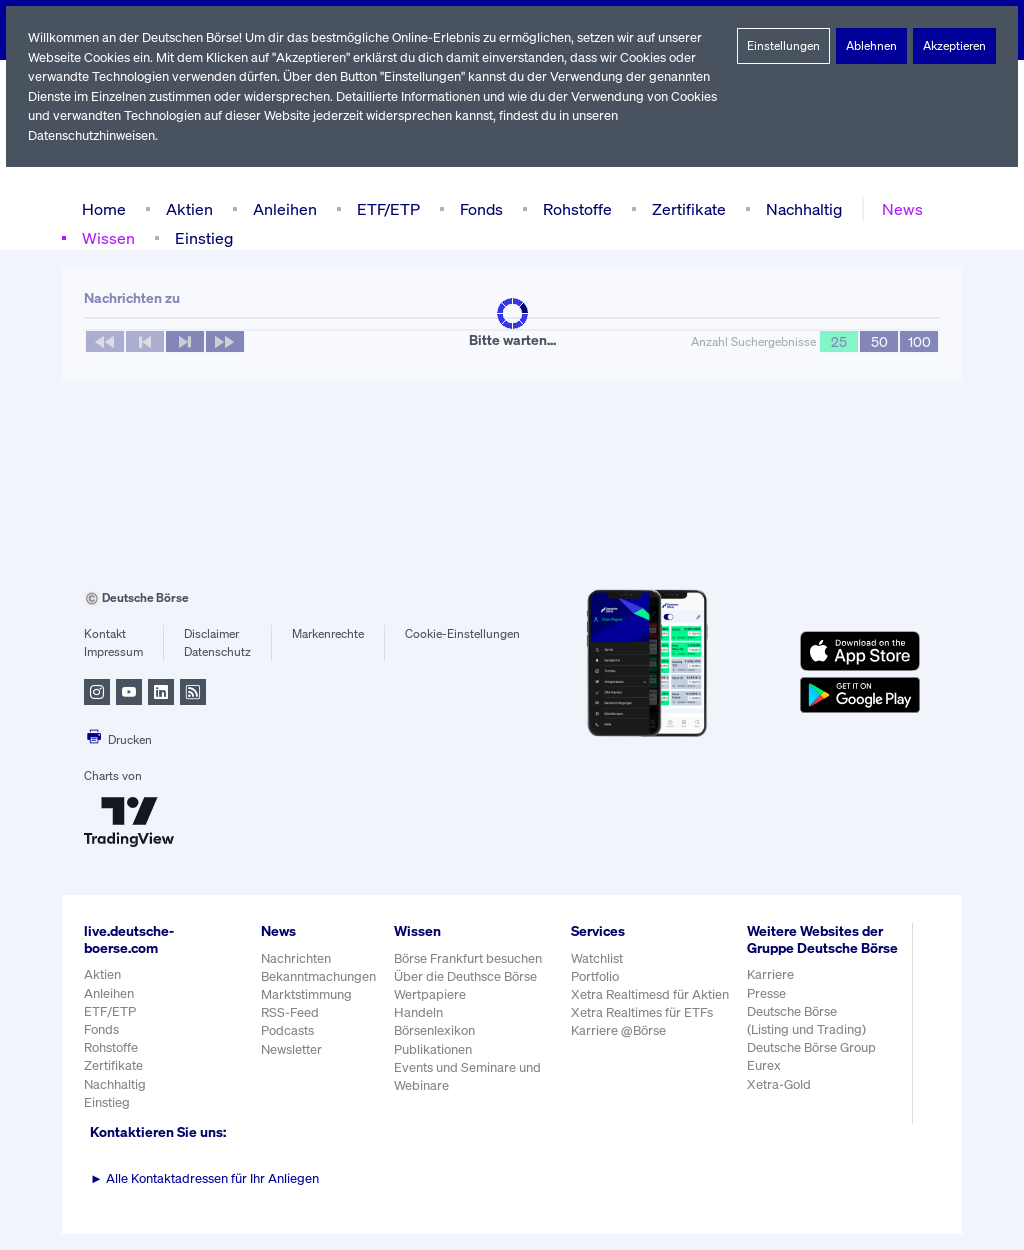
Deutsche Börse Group (813, 1064)
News (896, 208)
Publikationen (434, 1049)
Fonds (479, 208)
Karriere (770, 991)
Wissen (108, 237)
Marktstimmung (305, 994)
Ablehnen (871, 46)
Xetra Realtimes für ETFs (645, 1012)
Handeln (419, 1012)
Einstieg (202, 237)
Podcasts (287, 1030)
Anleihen (280, 208)
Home (103, 208)
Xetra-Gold (778, 1100)
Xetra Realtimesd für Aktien (651, 994)
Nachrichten (295, 958)
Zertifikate (685, 208)
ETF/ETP (384, 208)
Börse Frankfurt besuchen (470, 958)
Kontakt (104, 634)
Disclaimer (212, 634)
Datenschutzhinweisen (93, 135)
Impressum (113, 652)
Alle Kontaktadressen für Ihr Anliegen (205, 1178)
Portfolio (596, 976)
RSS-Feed (291, 1012)
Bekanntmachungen (319, 976)
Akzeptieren (954, 46)
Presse (767, 1009)
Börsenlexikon (436, 1030)
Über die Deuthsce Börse (467, 976)
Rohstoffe (576, 208)
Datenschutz (217, 652)
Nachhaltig (798, 208)
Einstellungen (784, 46)
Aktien (187, 208)
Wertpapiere (430, 994)
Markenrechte (328, 634)
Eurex (764, 1082)
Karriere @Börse (620, 1030)
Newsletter (291, 1049)
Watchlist (598, 958)
